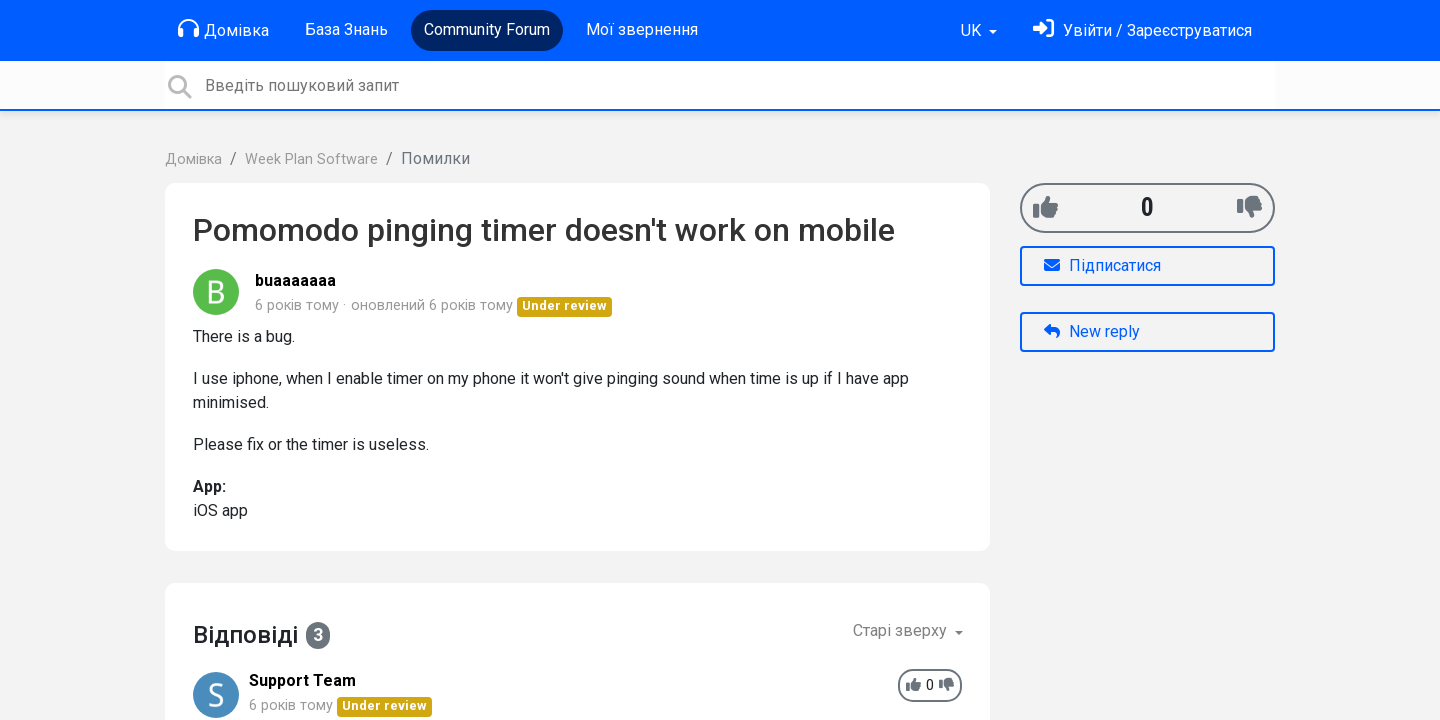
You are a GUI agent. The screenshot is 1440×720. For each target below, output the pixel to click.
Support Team (302, 680)
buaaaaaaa (295, 280)
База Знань (346, 29)
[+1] (1045, 207)
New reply (1092, 331)
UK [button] (973, 30)
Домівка (223, 29)
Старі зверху (902, 630)
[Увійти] (1142, 30)
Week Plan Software (311, 159)
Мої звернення (642, 29)
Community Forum (487, 29)
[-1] (1249, 207)
